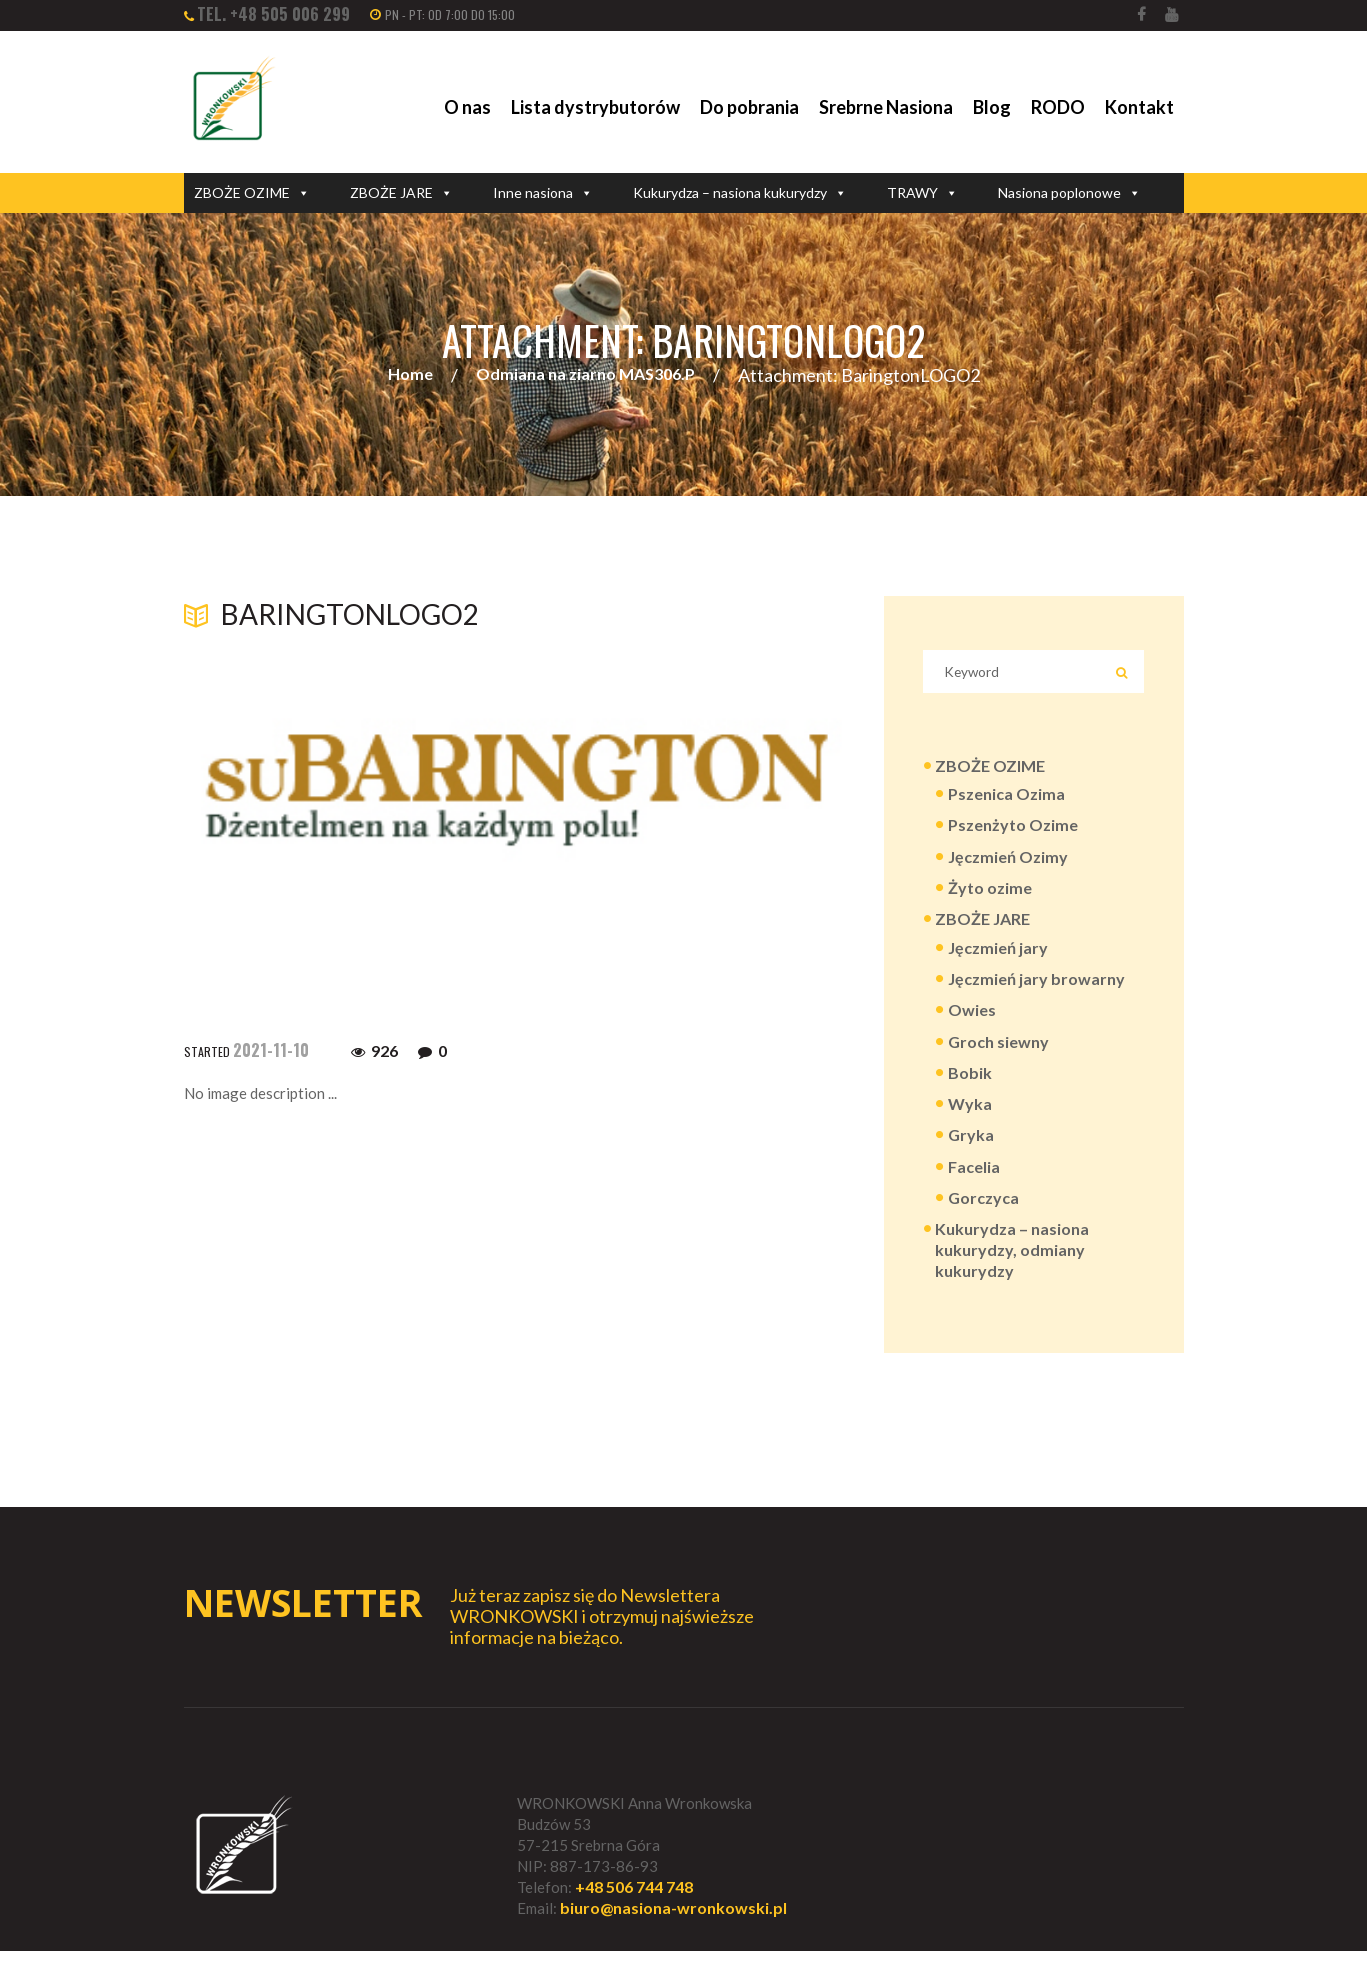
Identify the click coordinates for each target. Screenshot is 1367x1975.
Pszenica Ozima (1006, 800)
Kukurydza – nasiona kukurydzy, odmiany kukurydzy (1012, 1270)
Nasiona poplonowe (1069, 193)
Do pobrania (749, 107)
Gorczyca (983, 1216)
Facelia (974, 1184)
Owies (972, 1023)
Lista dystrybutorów (595, 107)
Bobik (970, 1087)
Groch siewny (998, 1055)
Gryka (971, 1152)
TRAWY (922, 193)
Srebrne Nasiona (886, 107)
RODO (1058, 107)
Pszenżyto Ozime (1013, 832)
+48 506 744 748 (634, 1910)
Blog (992, 107)
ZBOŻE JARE (401, 193)
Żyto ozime (990, 896)
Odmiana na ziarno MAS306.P (585, 375)
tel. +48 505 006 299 (273, 14)
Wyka (970, 1120)
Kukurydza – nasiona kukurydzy (740, 193)
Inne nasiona (543, 193)
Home (410, 375)
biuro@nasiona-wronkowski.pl (673, 1932)
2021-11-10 (271, 1050)
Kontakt (1139, 107)
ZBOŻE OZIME (252, 193)
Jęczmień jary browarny (1036, 990)
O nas (467, 107)
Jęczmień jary (998, 958)
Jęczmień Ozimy (1008, 864)
